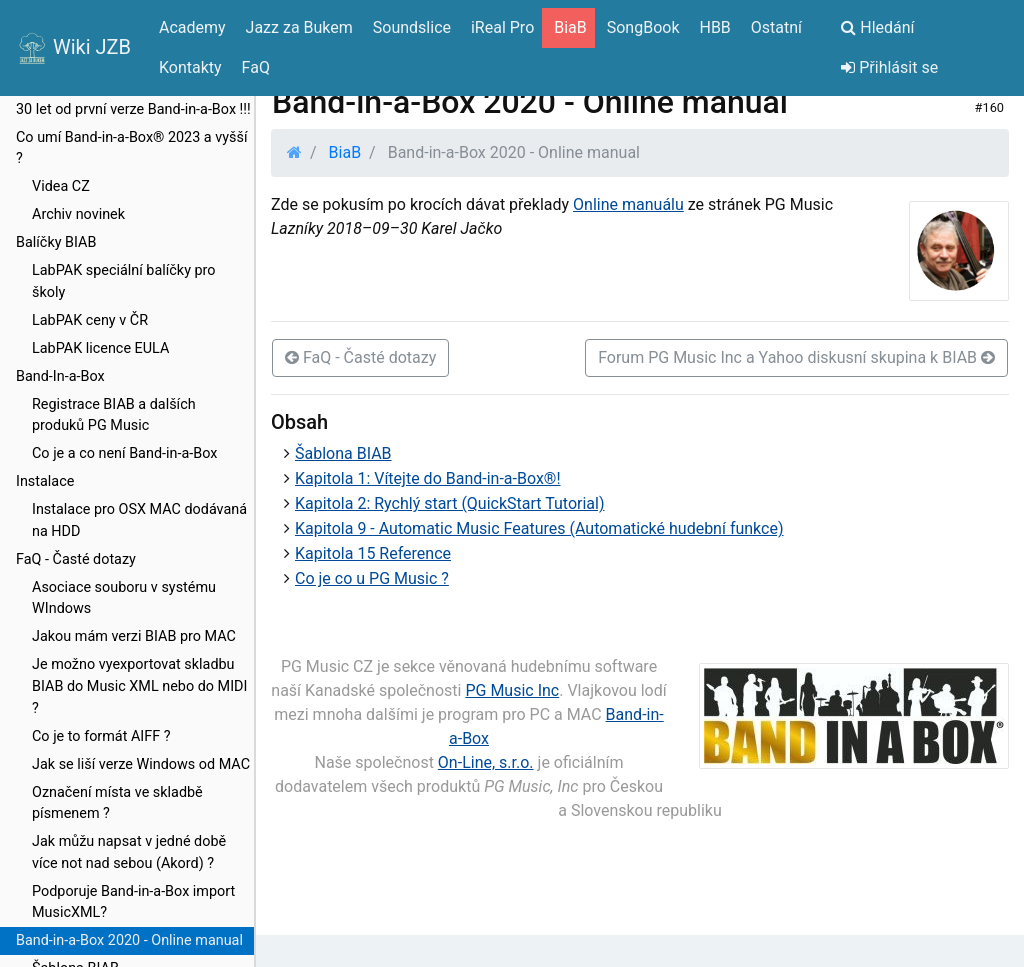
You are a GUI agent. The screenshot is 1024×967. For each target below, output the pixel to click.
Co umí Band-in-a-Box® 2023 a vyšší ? (131, 148)
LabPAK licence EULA (100, 348)
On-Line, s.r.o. (486, 762)
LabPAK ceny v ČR (90, 320)
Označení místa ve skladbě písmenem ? (117, 803)
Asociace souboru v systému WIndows (124, 598)
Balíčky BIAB (56, 242)
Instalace (45, 481)
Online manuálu (628, 204)
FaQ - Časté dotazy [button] (360, 357)
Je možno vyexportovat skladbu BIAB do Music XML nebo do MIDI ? (139, 686)
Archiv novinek (78, 214)
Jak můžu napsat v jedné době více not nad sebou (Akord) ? (129, 852)
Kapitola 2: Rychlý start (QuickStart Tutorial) (450, 503)
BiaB (345, 152)
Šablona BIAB (343, 453)
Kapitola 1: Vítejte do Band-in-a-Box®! (428, 478)
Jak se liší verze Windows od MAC (141, 764)
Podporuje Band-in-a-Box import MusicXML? (133, 902)
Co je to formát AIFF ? (101, 736)
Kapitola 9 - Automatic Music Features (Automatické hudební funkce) (539, 528)
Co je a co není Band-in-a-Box (124, 453)
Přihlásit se (889, 67)
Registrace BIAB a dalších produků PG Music (114, 415)
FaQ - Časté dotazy (76, 559)
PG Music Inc (512, 690)
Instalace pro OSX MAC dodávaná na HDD (139, 520)
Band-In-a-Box (60, 376)
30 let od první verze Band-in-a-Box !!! (133, 109)
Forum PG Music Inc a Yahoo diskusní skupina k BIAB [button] (796, 357)
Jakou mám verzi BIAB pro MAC (134, 636)
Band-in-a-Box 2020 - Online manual (129, 940)
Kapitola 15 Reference (373, 553)
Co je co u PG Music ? (372, 578)
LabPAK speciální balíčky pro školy (124, 281)
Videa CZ (61, 186)
